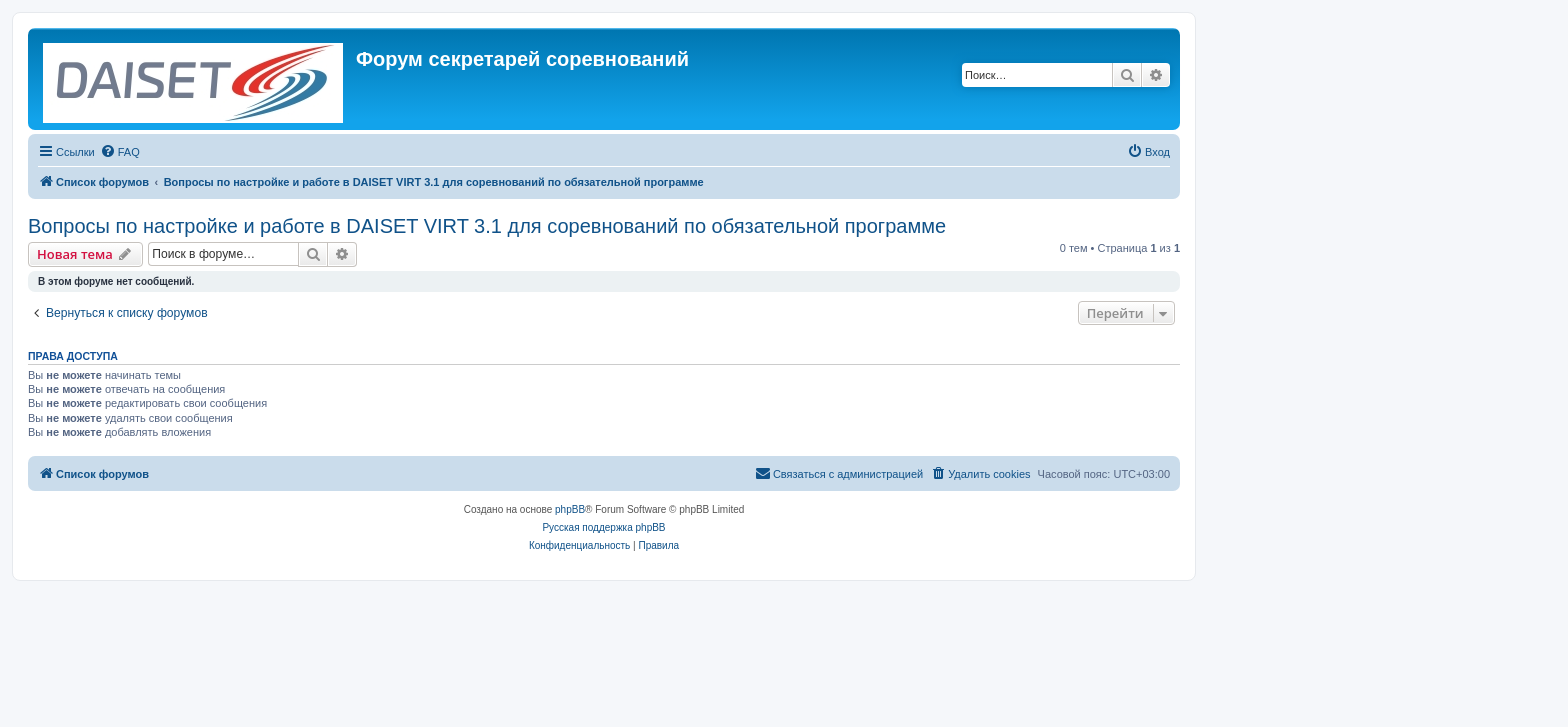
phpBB (570, 509)
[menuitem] (120, 152)
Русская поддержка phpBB (603, 527)
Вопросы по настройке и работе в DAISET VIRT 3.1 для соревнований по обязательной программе (487, 226)
